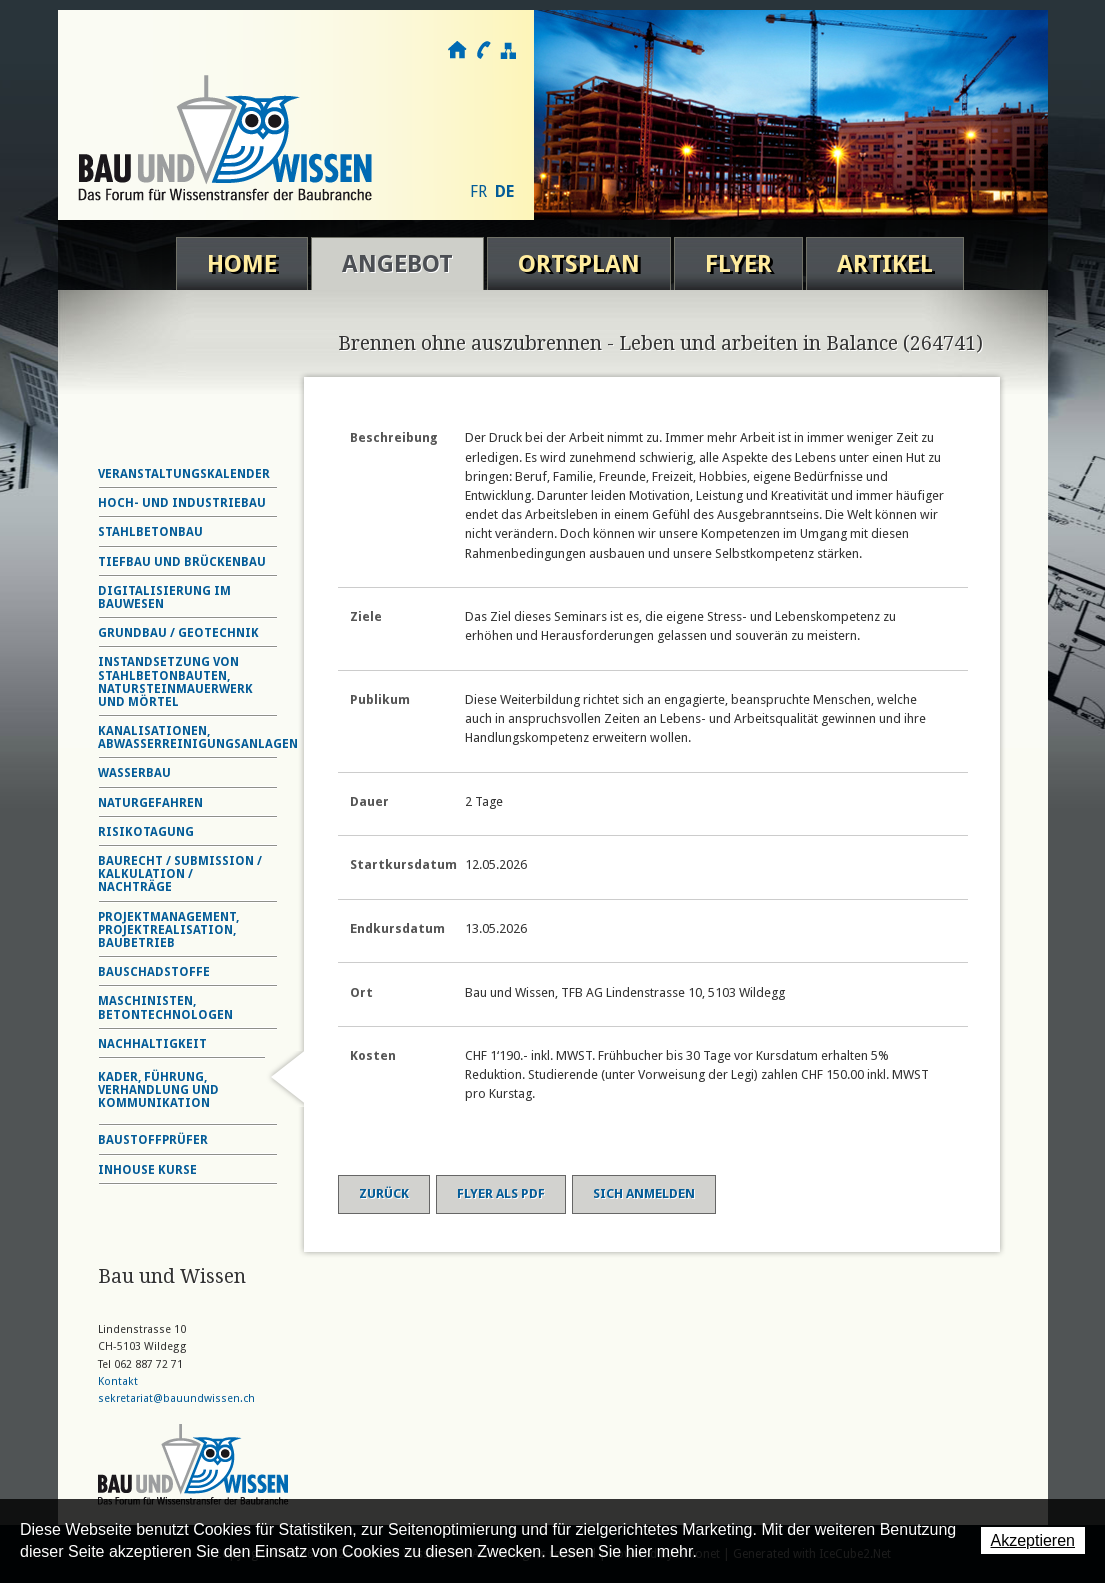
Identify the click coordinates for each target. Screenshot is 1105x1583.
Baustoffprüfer (153, 1140)
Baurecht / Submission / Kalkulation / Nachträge (180, 874)
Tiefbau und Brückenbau (182, 562)
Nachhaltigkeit (152, 1044)
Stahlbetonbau (150, 532)
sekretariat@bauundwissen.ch (176, 1398)
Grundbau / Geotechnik (178, 633)
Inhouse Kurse (147, 1170)
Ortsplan (579, 264)
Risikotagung (146, 832)
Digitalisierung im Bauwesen (164, 597)
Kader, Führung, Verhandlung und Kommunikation (158, 1090)
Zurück (384, 1193)
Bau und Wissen (225, 138)
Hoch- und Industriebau (182, 503)
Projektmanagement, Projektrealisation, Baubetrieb (168, 930)
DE (504, 191)
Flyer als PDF (501, 1193)
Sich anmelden (644, 1193)
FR (478, 191)
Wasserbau (134, 773)
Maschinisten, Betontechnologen (165, 1007)
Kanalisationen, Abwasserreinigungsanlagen (198, 737)
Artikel (885, 264)
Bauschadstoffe (154, 972)
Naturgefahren (150, 803)
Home (242, 264)
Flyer (738, 264)
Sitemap (507, 50)
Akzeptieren (1033, 1540)
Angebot (397, 264)
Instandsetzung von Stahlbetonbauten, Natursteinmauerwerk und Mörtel (175, 682)
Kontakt (482, 50)
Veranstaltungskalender (184, 474)
